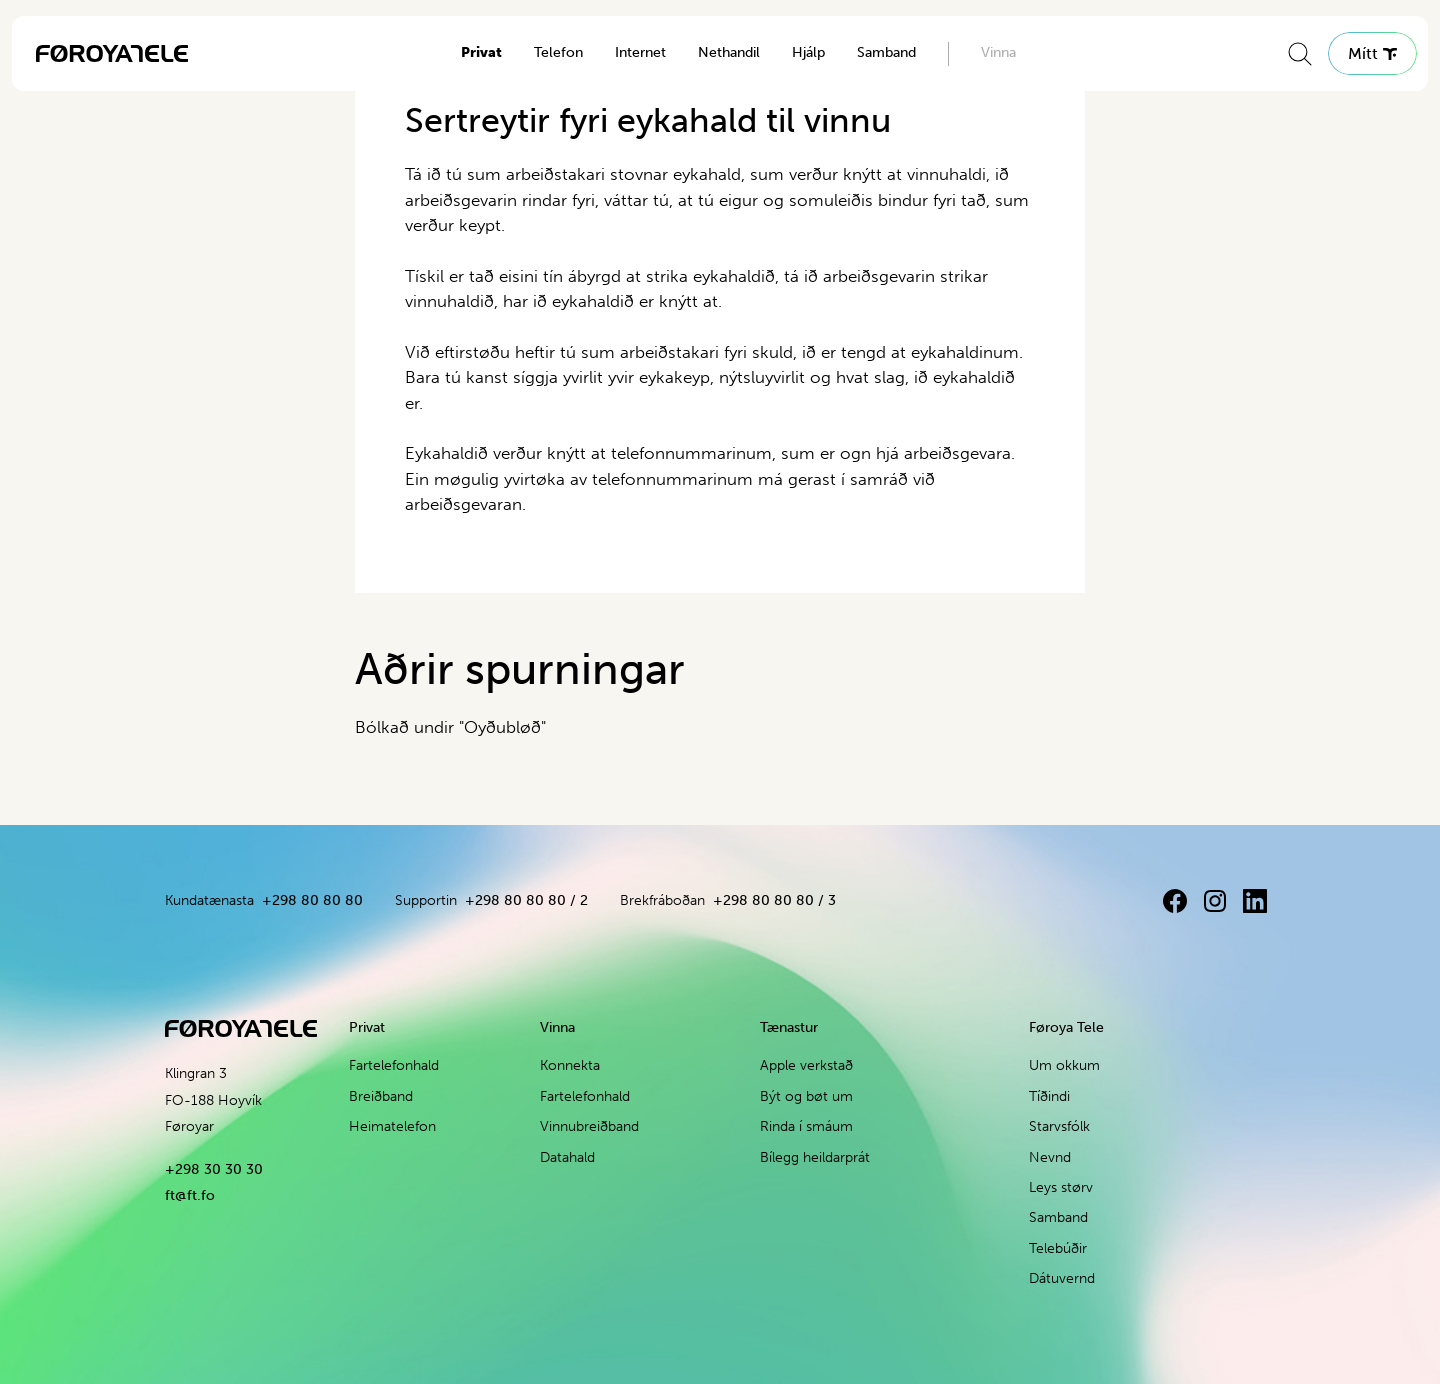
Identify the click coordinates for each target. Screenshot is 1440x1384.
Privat (481, 52)
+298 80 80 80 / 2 (526, 900)
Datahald (567, 1157)
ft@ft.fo (190, 1195)
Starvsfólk (1059, 1126)
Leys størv (1061, 1187)
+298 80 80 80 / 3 (774, 900)
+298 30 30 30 (214, 1169)
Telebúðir (1058, 1248)
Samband (886, 52)
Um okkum (1064, 1065)
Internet (640, 52)
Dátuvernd (1062, 1278)
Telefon (558, 52)
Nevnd (1050, 1157)
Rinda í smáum (806, 1126)
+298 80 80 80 (312, 900)
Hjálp (808, 52)
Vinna (998, 52)
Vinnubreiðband (589, 1126)
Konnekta (570, 1065)
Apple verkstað (806, 1065)
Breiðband (381, 1096)
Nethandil (729, 52)
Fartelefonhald (394, 1065)
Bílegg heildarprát (815, 1157)
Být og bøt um (806, 1096)
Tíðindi (1049, 1096)
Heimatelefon (392, 1126)
